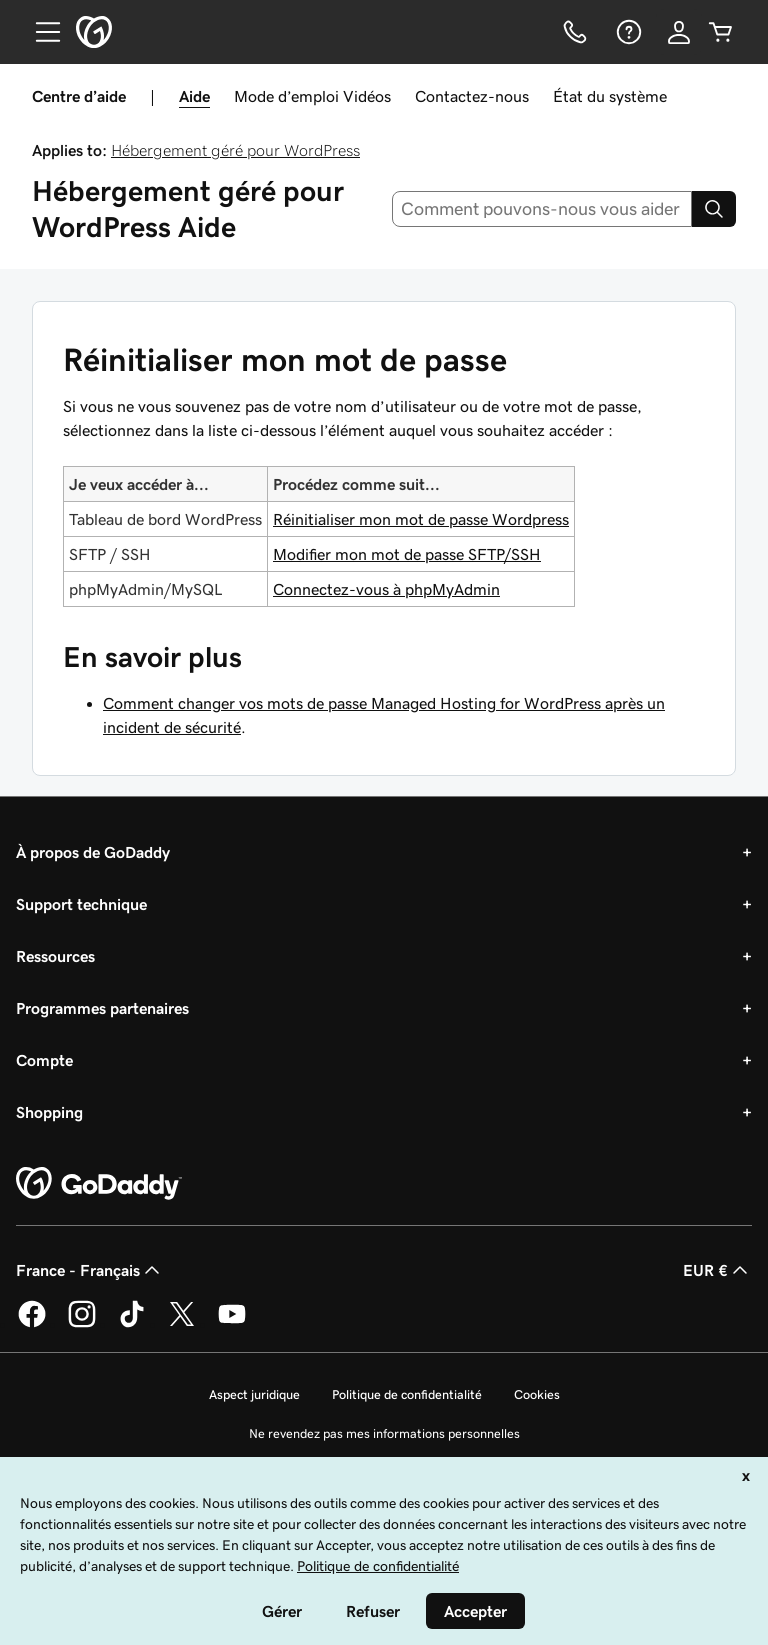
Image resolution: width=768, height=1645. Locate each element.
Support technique (81, 904)
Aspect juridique (254, 1394)
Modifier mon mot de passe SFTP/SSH (407, 554)
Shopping (49, 1112)
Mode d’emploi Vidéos (312, 96)
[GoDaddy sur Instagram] (82, 1324)
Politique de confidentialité (407, 1394)
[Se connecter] (679, 32)
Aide (194, 96)
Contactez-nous (472, 96)
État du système (610, 96)
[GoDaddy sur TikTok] (132, 1324)
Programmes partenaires (102, 1008)
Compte (44, 1060)
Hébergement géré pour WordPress (235, 150)
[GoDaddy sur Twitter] (182, 1324)
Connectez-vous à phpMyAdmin (386, 589)
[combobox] (542, 209)
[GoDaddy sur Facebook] (32, 1324)
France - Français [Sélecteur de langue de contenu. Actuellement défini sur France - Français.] (90, 1270)
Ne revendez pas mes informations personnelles (384, 1433)
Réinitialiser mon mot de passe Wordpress (421, 519)
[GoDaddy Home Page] (99, 1184)
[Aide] (627, 32)
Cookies (537, 1394)
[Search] (714, 209)
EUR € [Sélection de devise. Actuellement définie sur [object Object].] (717, 1270)
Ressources (55, 956)
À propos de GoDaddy (93, 852)
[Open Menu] (40, 32)
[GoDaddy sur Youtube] (232, 1324)
